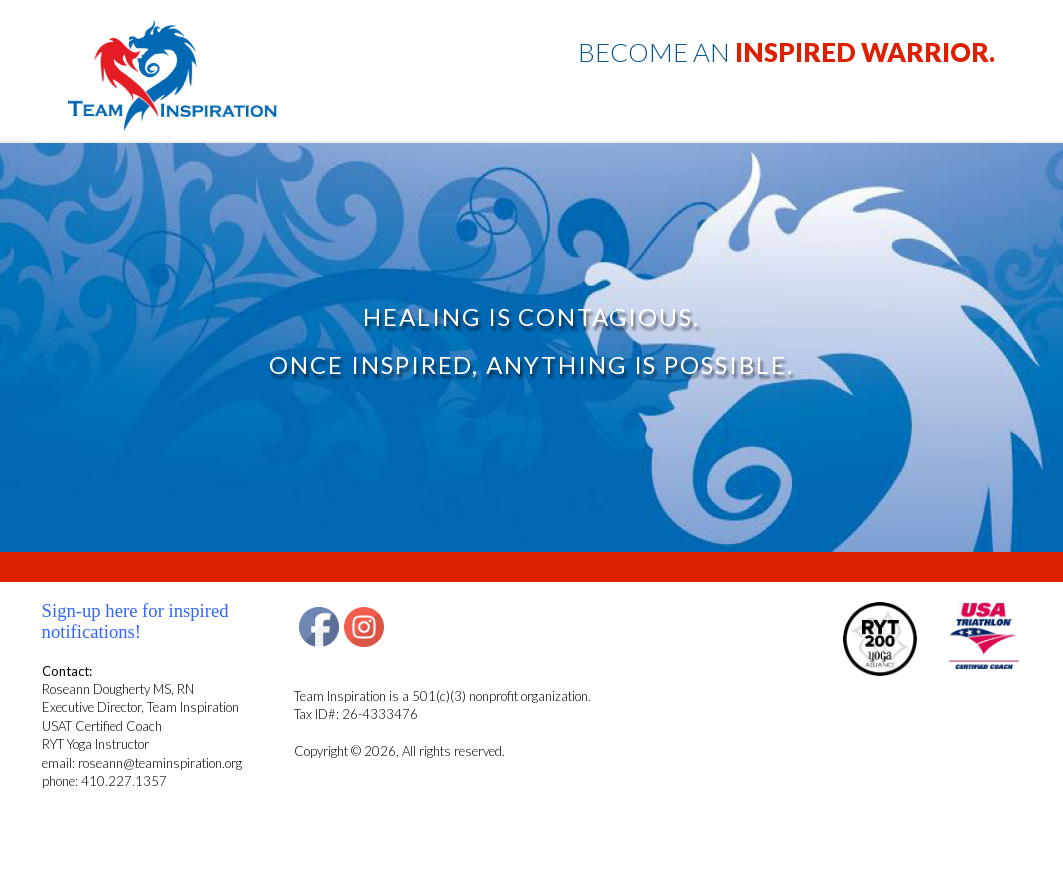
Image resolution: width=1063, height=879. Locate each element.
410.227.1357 (124, 781)
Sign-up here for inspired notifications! (135, 620)
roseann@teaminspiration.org (160, 763)
